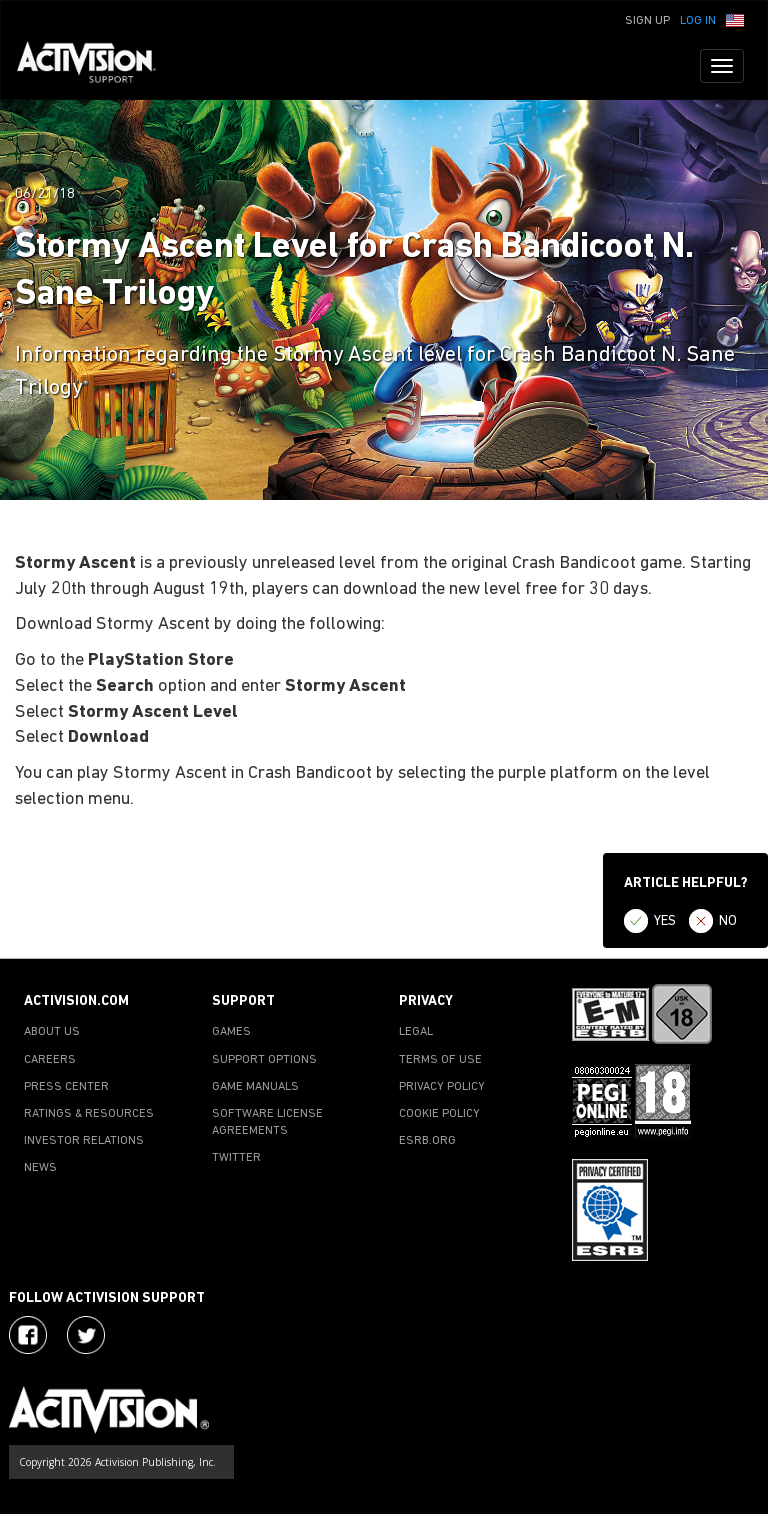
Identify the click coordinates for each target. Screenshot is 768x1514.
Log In (698, 21)
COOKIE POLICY (439, 1114)
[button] (735, 19)
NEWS (40, 1168)
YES (665, 921)
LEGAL (416, 1032)
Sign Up (647, 21)
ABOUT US (52, 1032)
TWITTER (236, 1158)
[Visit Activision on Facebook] (28, 1335)
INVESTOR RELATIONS (84, 1141)
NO (728, 921)
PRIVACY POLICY (442, 1087)
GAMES (231, 1032)
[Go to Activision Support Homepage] (96, 66)
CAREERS (50, 1060)
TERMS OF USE (440, 1060)
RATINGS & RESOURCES (89, 1114)
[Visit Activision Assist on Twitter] (86, 1335)
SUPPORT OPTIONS (264, 1060)
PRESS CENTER (66, 1087)
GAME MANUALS (255, 1087)
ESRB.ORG (427, 1141)
